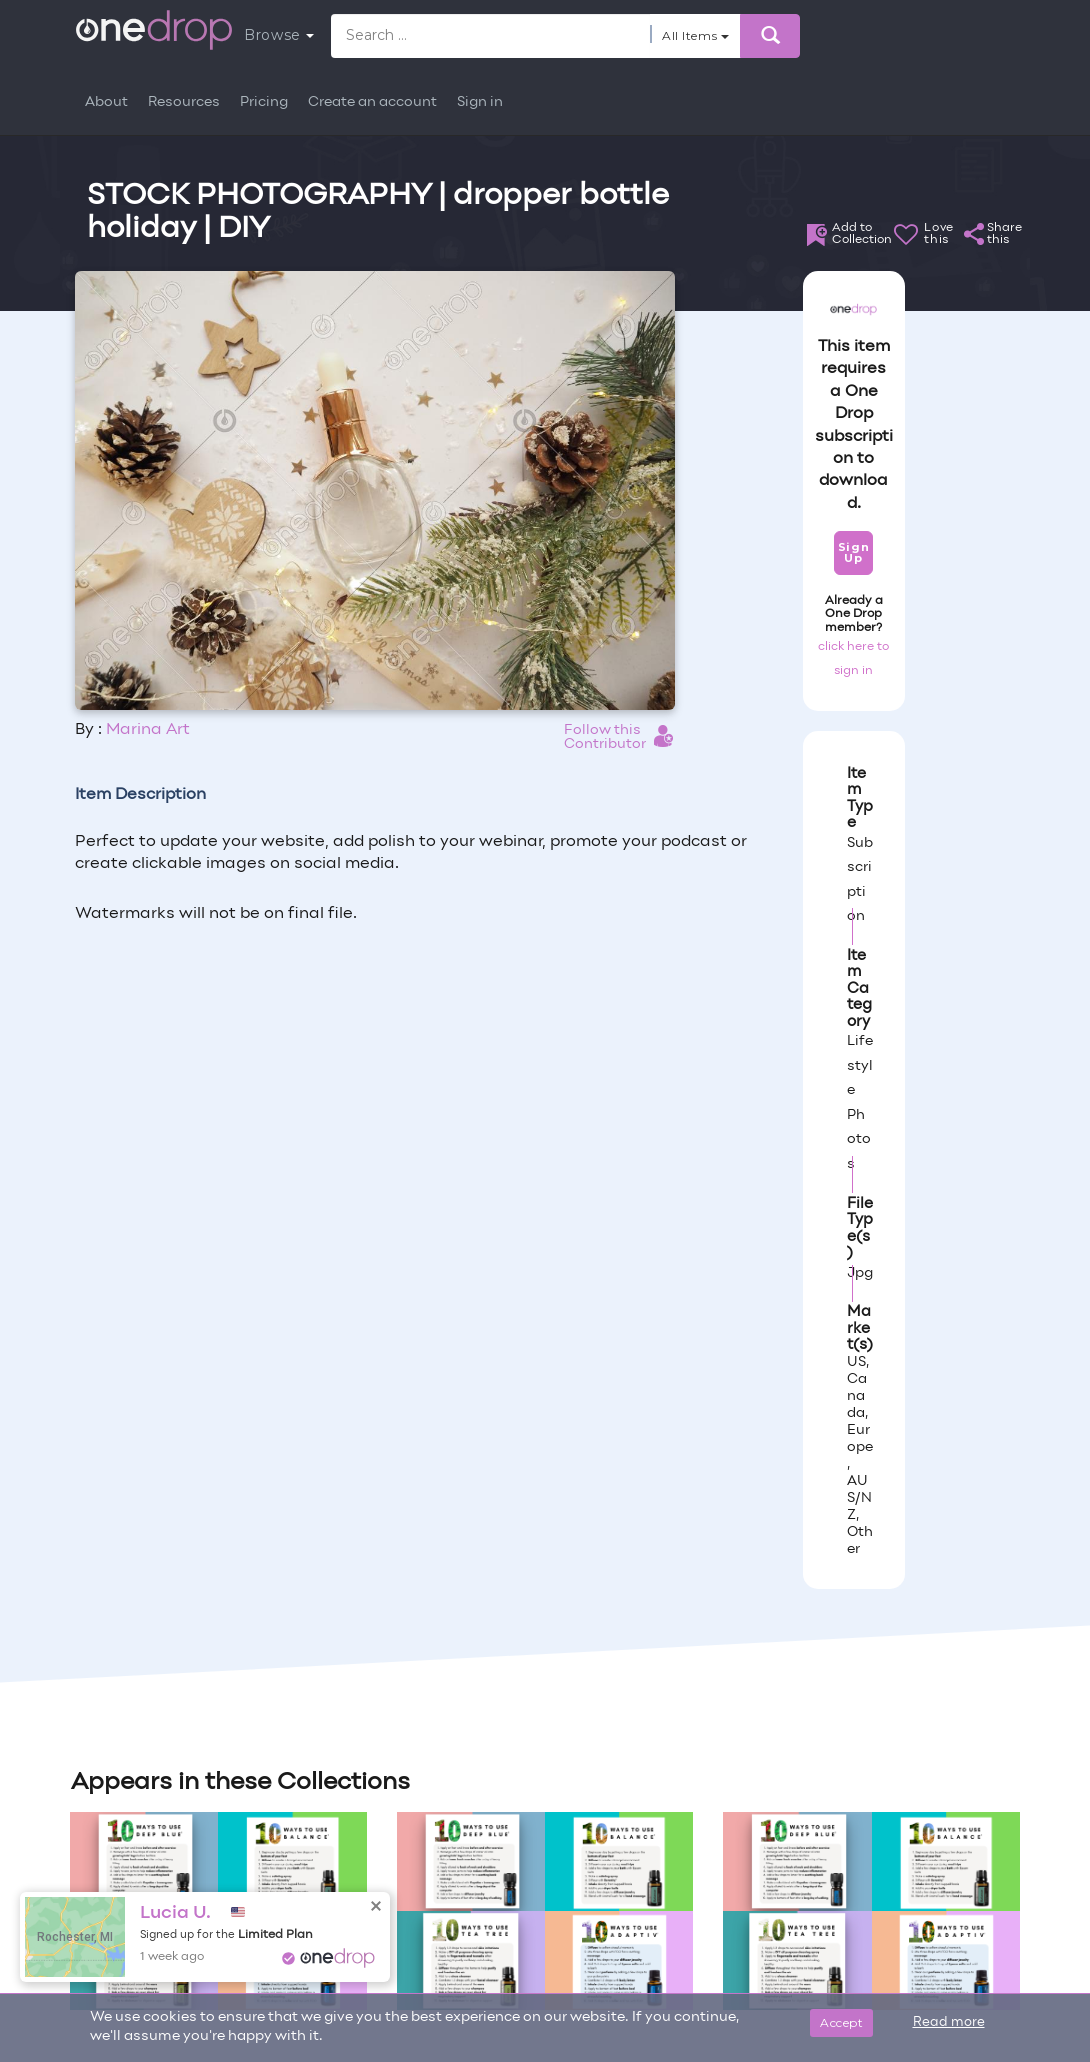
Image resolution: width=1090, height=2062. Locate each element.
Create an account (372, 102)
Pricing (264, 102)
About (106, 102)
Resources (184, 102)
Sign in (480, 102)
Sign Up (853, 552)
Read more (949, 2023)
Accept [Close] (841, 2022)
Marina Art (148, 730)
